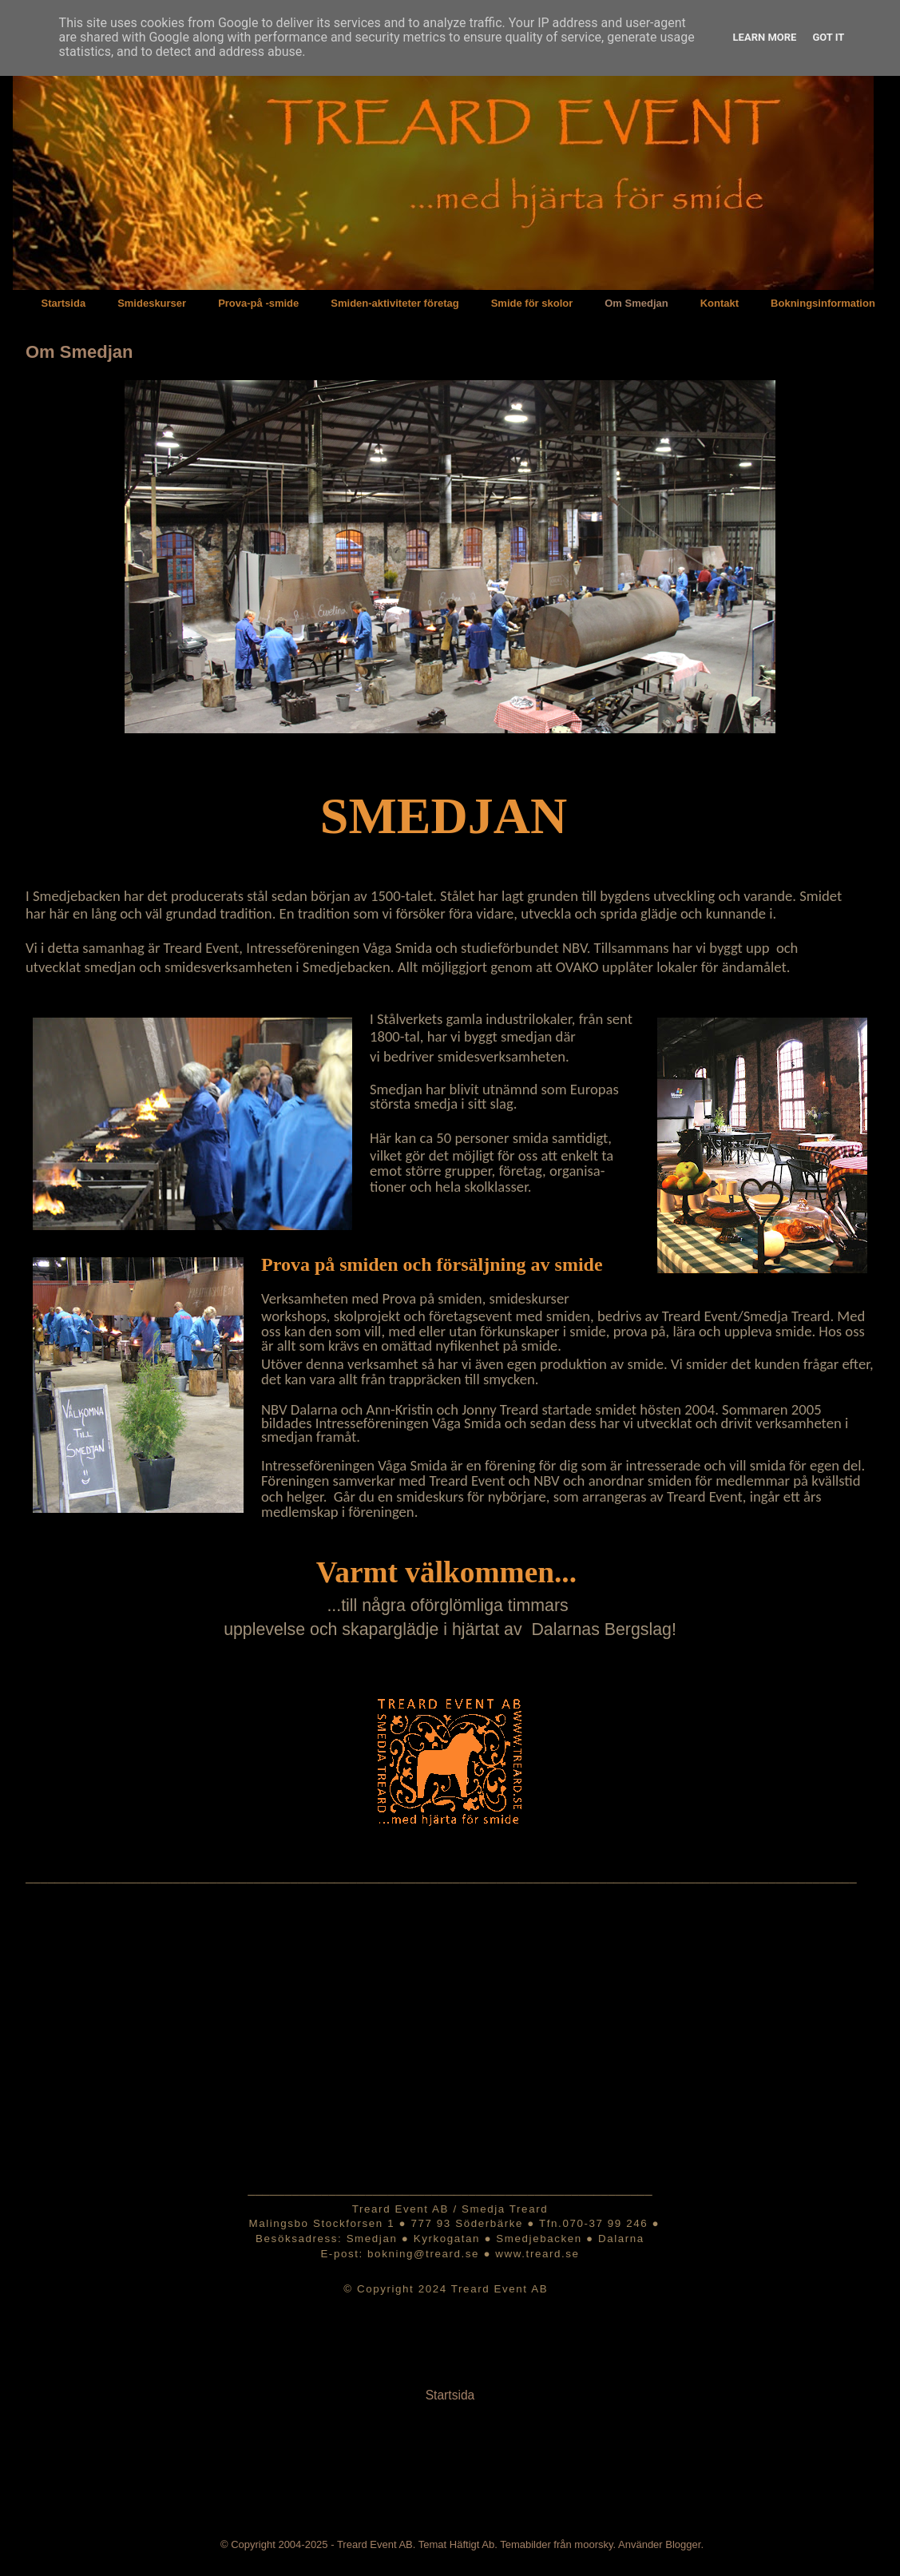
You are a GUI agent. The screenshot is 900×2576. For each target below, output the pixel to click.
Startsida (64, 303)
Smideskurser (151, 303)
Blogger (682, 2544)
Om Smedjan (636, 303)
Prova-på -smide (258, 303)
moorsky (593, 2544)
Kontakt (719, 303)
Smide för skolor (532, 303)
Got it (828, 37)
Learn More (765, 37)
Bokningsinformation (823, 303)
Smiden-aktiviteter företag (394, 303)
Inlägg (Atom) (490, 2447)
